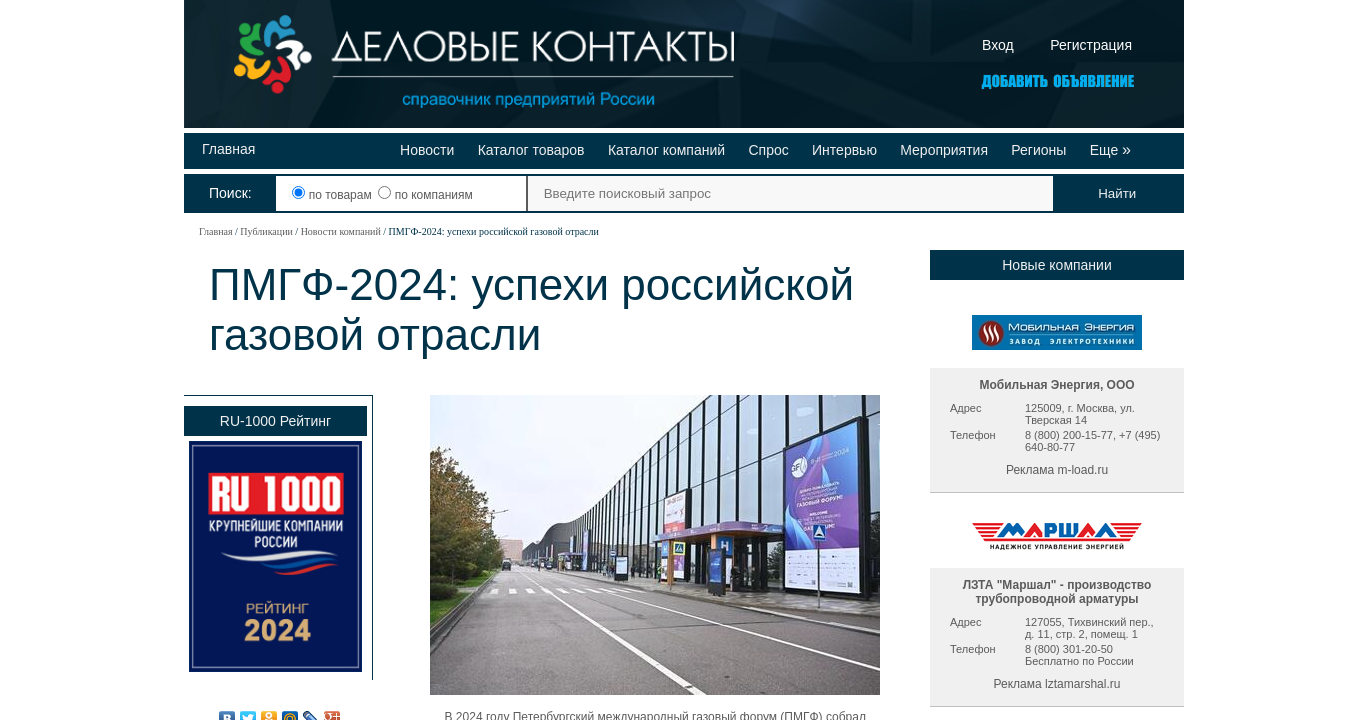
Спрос (768, 150)
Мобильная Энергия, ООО (1056, 385)
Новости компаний (341, 231)
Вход (998, 45)
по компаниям (425, 195)
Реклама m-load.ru (1057, 470)
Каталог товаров (531, 150)
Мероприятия (944, 150)
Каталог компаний (666, 150)
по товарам (333, 195)
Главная (228, 149)
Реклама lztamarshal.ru (1057, 684)
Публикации (266, 231)
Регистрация (1091, 45)
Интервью (844, 150)
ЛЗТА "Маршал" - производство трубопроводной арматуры (1057, 592)
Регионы (1038, 150)
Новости (427, 150)
